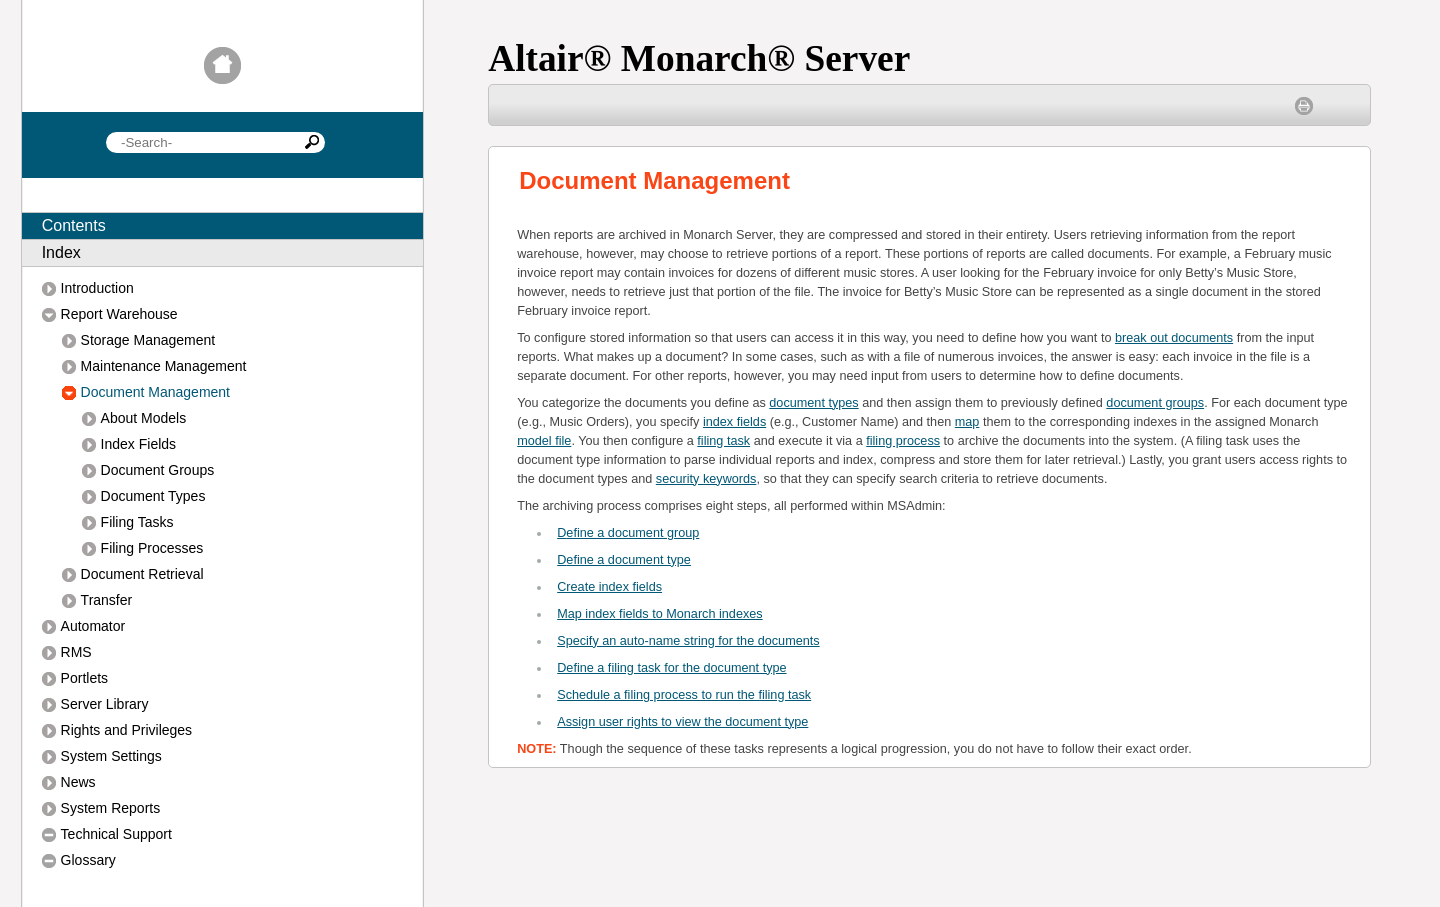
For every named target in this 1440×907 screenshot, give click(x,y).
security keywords (706, 479)
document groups (1155, 403)
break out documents (1174, 338)
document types (813, 403)
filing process (903, 441)
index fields (734, 422)
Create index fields (609, 587)
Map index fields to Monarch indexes (659, 614)
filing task (723, 441)
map (967, 422)
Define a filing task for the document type (671, 668)
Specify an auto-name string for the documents (688, 641)
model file (544, 441)
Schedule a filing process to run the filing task (684, 695)
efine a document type (624, 560)
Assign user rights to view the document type (682, 722)
